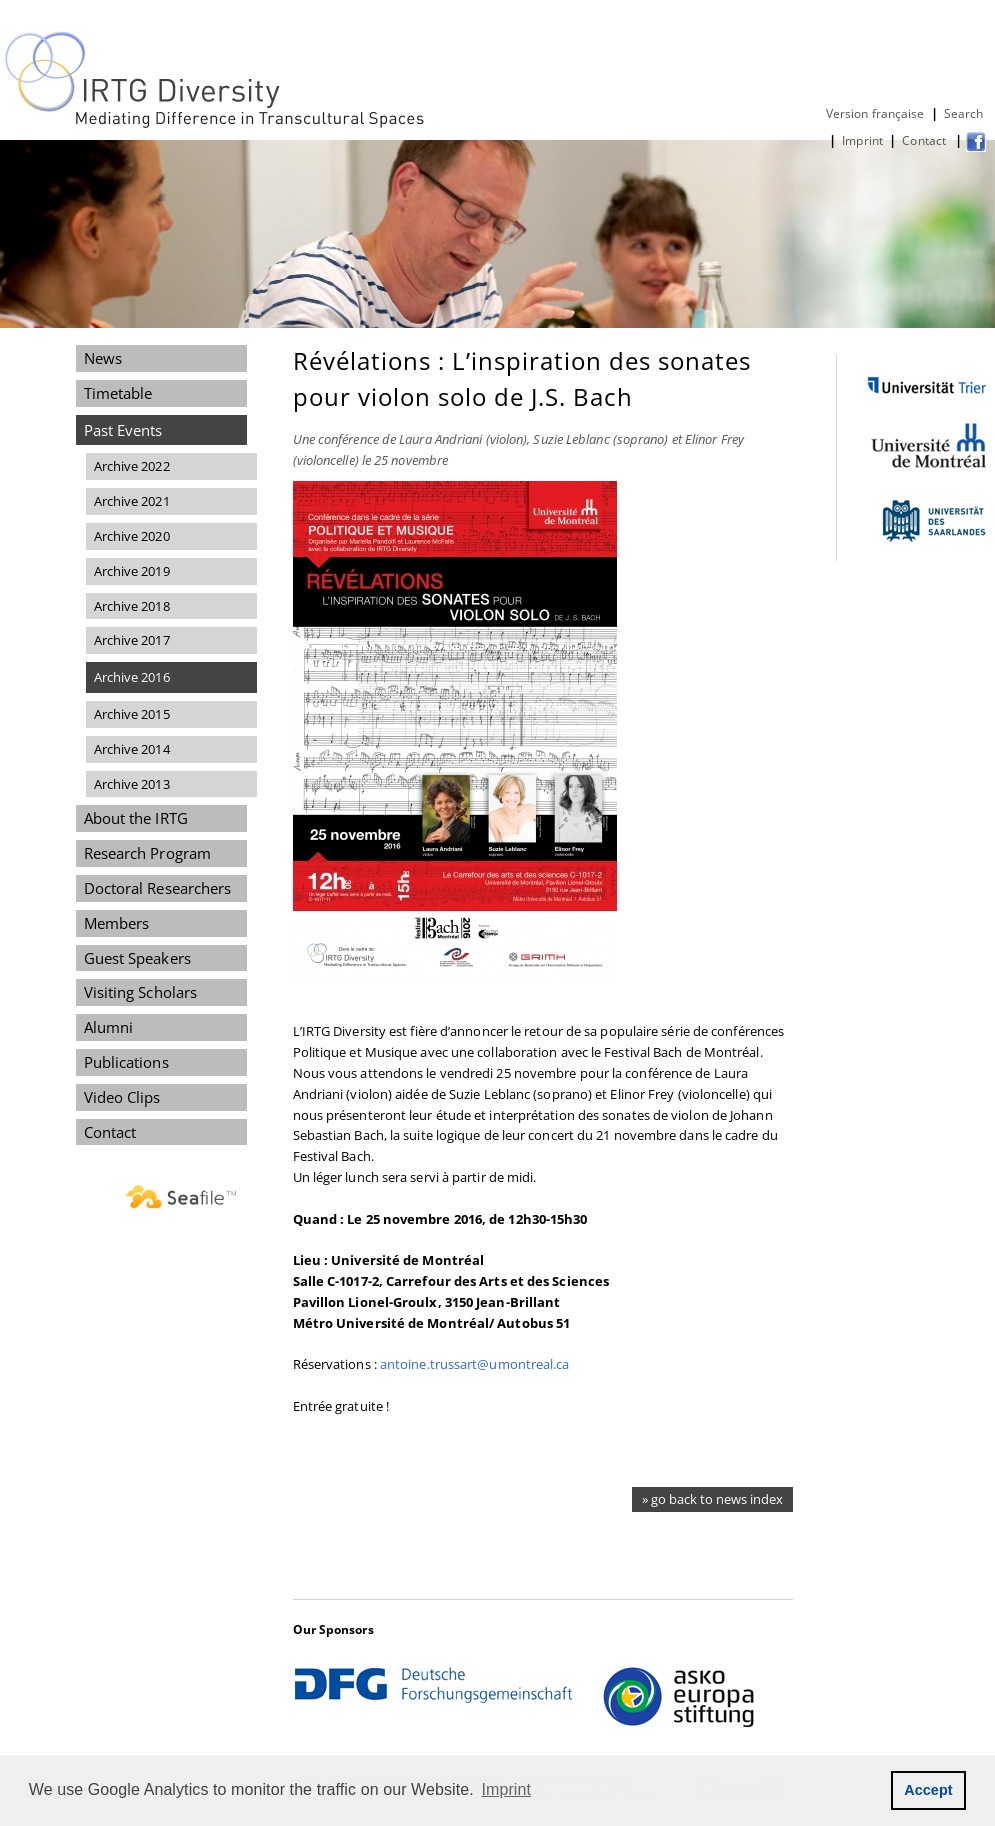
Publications (126, 1062)
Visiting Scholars (141, 992)
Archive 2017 (132, 640)
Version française (875, 113)
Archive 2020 (132, 536)
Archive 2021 (132, 501)
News (103, 358)
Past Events (123, 430)
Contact (925, 140)
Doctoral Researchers (158, 888)
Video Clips (122, 1097)
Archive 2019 (132, 571)
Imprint (862, 140)
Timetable (118, 393)
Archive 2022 (132, 466)
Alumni (109, 1027)
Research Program (147, 853)
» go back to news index (712, 1499)
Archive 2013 (132, 784)
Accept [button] (928, 1790)
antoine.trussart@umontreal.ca (475, 1364)
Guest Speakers (137, 958)
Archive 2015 (132, 714)
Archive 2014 (132, 749)
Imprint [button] (507, 1789)
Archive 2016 (132, 677)
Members (117, 923)
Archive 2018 (132, 606)
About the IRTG (136, 818)
